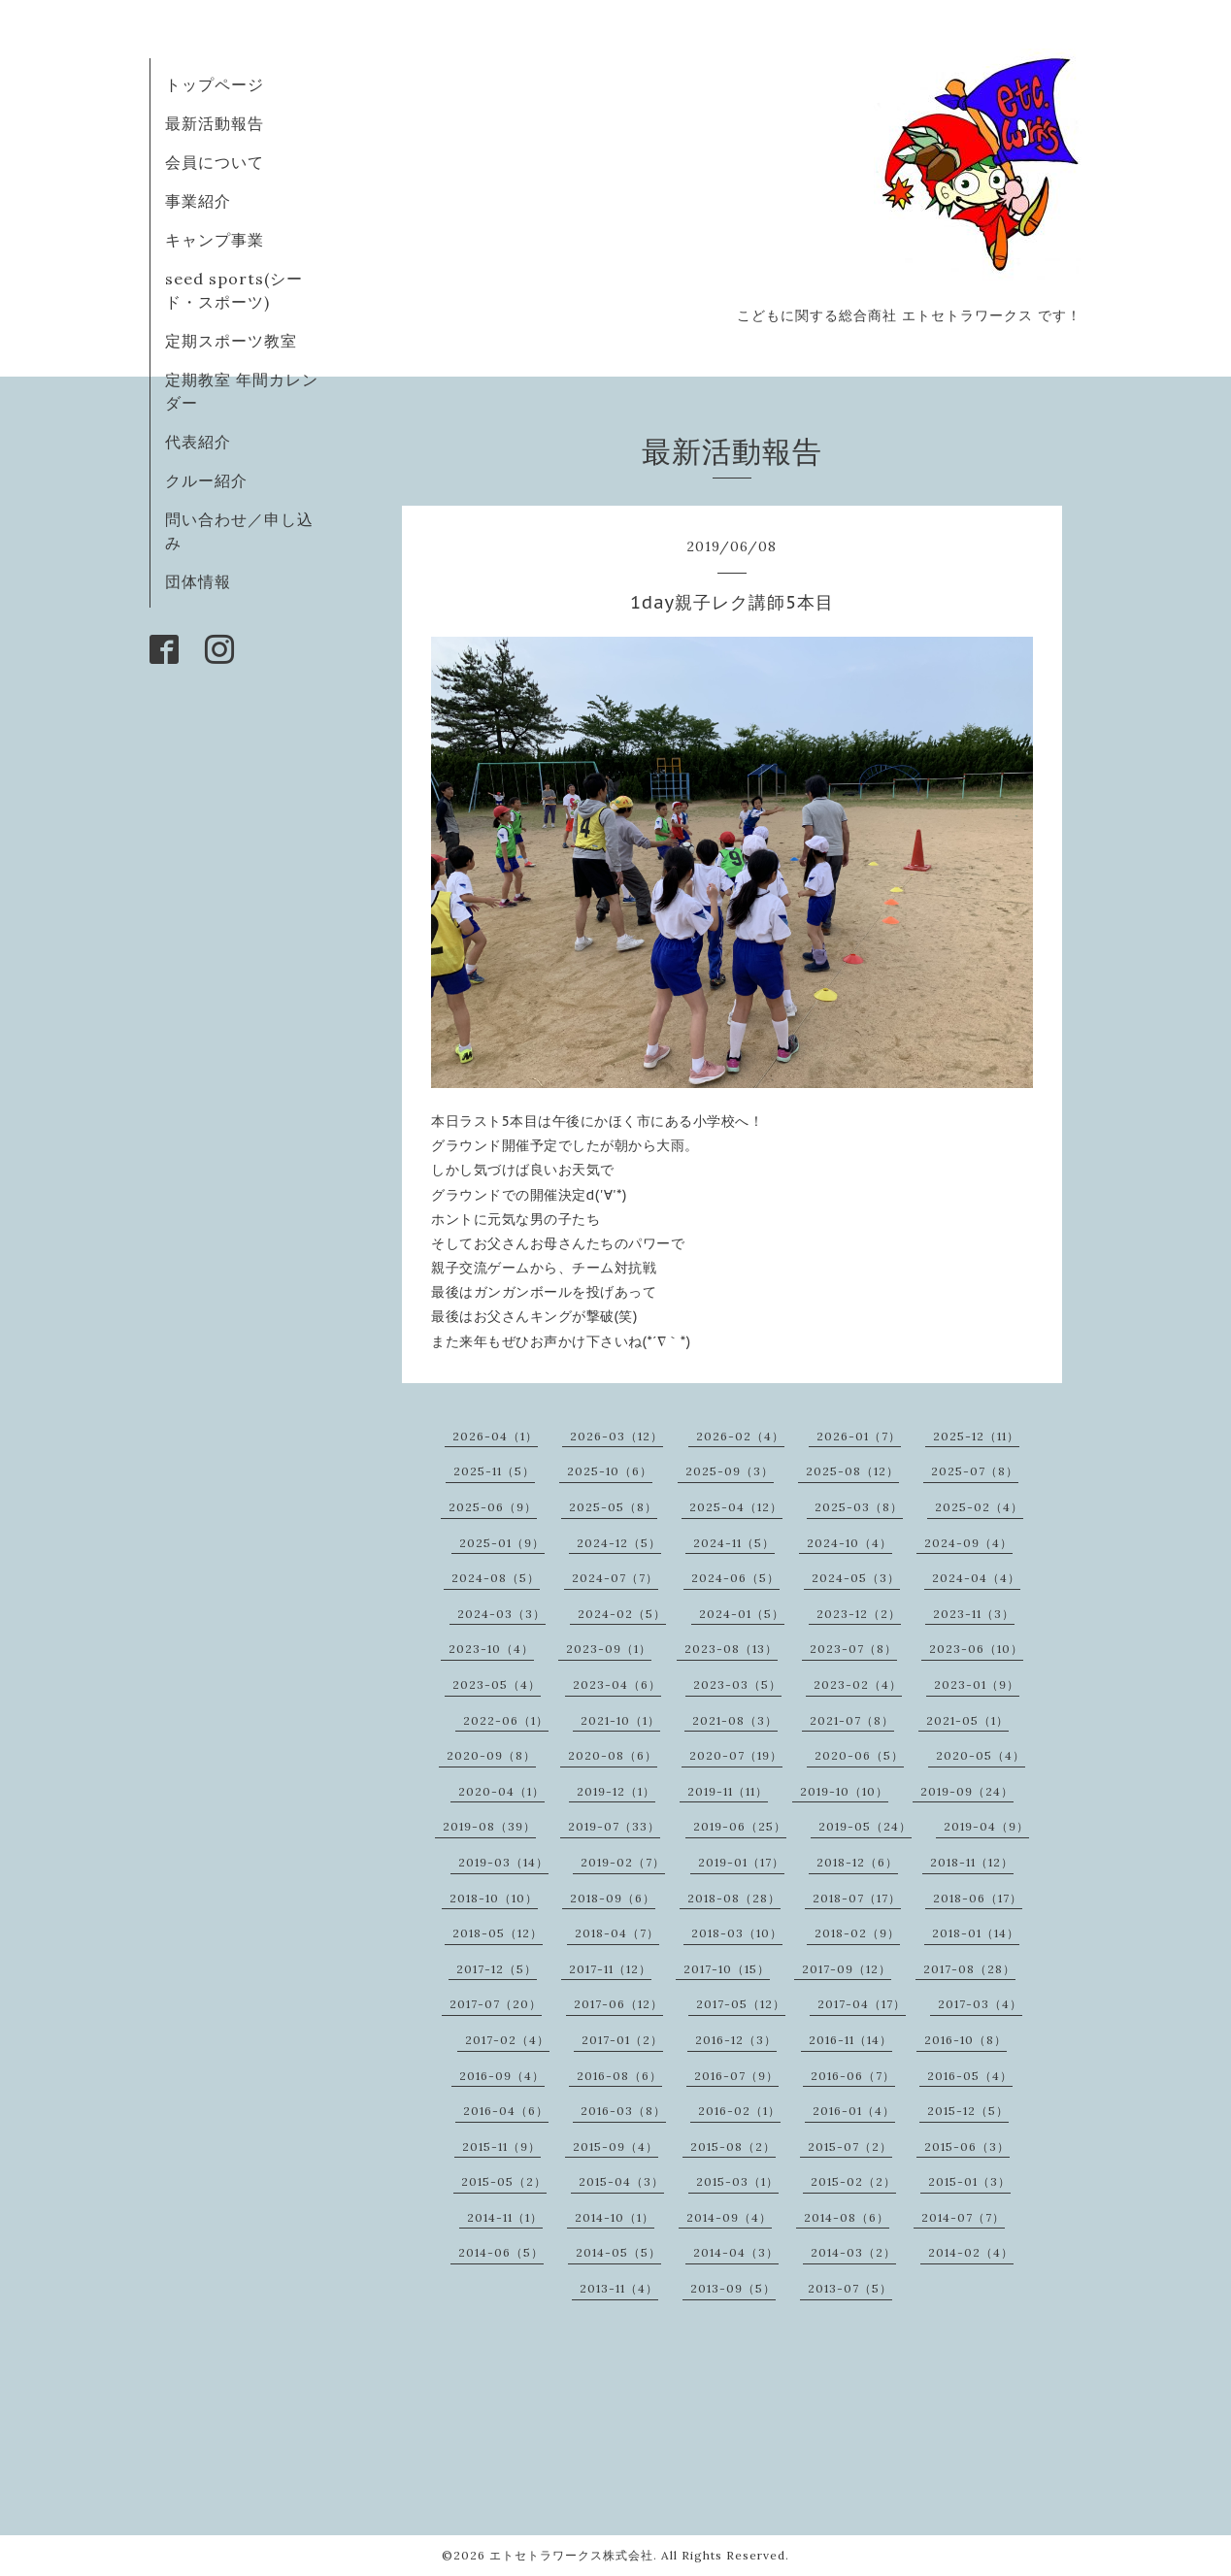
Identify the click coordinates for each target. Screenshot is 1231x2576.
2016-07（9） (736, 2075)
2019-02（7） (623, 1862)
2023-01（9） (976, 1684)
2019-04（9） (986, 1826)
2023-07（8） (853, 1648)
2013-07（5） (850, 2288)
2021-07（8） (852, 1720)
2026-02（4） (740, 1436)
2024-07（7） (615, 1577)
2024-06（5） (735, 1577)
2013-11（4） (619, 2288)
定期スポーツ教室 (231, 340)
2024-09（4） (968, 1543)
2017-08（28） (969, 1969)
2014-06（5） (501, 2252)
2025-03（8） (859, 1507)
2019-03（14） (503, 1862)
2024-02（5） (622, 1613)
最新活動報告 (214, 123)
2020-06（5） (859, 1755)
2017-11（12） (610, 1969)
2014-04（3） (736, 2252)
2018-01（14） (975, 1933)
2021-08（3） (735, 1720)
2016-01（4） (854, 2110)
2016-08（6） (619, 2075)
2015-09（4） (615, 2146)
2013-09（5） (733, 2288)
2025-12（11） (976, 1436)
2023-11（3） (974, 1613)
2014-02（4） (971, 2252)
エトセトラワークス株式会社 (571, 2555)
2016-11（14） (850, 2039)
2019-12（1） (616, 1791)
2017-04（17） (861, 2004)
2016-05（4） (970, 2075)
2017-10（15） (726, 1969)
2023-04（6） (617, 1684)
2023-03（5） (737, 1684)
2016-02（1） (739, 2110)
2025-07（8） (974, 1471)
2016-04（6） (506, 2110)
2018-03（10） (736, 1933)
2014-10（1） (614, 2217)
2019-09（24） (967, 1791)
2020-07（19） (735, 1755)
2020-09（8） (491, 1755)
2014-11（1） (505, 2217)
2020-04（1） (501, 1791)
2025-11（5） (494, 1471)
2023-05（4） (496, 1684)
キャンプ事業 (214, 239)
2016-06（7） (853, 2075)
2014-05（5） (618, 2252)
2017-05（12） (740, 2004)
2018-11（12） (972, 1862)
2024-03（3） (501, 1613)
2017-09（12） (846, 1969)
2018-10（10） (493, 1898)
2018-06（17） (977, 1898)
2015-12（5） (968, 2110)
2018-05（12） (497, 1933)
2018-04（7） (617, 1933)
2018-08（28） (734, 1898)
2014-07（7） (963, 2217)
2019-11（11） (727, 1791)
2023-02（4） (858, 1684)
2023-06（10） (976, 1648)
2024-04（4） (976, 1577)
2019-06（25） (739, 1826)
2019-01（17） (741, 1862)
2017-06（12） (618, 2004)
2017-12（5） (496, 1969)
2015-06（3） (967, 2146)
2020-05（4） (980, 1755)
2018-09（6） (612, 1898)
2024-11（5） (734, 1543)
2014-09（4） (729, 2217)
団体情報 (198, 581)
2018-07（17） (857, 1898)
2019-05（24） (865, 1826)
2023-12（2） (858, 1613)
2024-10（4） (849, 1543)
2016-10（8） (965, 2039)
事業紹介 (198, 201)
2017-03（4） (980, 2004)
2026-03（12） (616, 1436)
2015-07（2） (850, 2146)
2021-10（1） (620, 1720)
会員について (214, 162)
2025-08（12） (852, 1471)
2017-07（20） (495, 2004)
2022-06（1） (506, 1720)
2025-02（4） (979, 1507)
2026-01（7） (858, 1436)
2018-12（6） (857, 1862)
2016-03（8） (623, 2110)
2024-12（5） (619, 1543)
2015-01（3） (969, 2181)
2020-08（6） (612, 1755)
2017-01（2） (622, 2039)
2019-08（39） (489, 1826)
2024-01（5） (741, 1613)
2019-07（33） (614, 1826)
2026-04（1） (495, 1436)
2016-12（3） (736, 2039)
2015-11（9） (501, 2146)
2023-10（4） (491, 1648)
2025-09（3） (729, 1471)
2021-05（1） (967, 1720)
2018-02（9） (857, 1933)
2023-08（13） (731, 1648)
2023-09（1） (608, 1648)
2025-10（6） (609, 1471)
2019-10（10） (844, 1791)
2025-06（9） (493, 1507)
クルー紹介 (206, 480)
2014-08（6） (846, 2217)
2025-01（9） (502, 1543)
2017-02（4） (507, 2039)
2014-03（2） (853, 2252)
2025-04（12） (735, 1507)
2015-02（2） (853, 2181)
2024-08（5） (495, 1577)
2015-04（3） (621, 2181)
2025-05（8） (613, 1507)
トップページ (214, 84)
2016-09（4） (502, 2075)
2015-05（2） (504, 2181)
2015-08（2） (733, 2146)
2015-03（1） (737, 2181)
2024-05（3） (856, 1577)
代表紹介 (198, 441)
